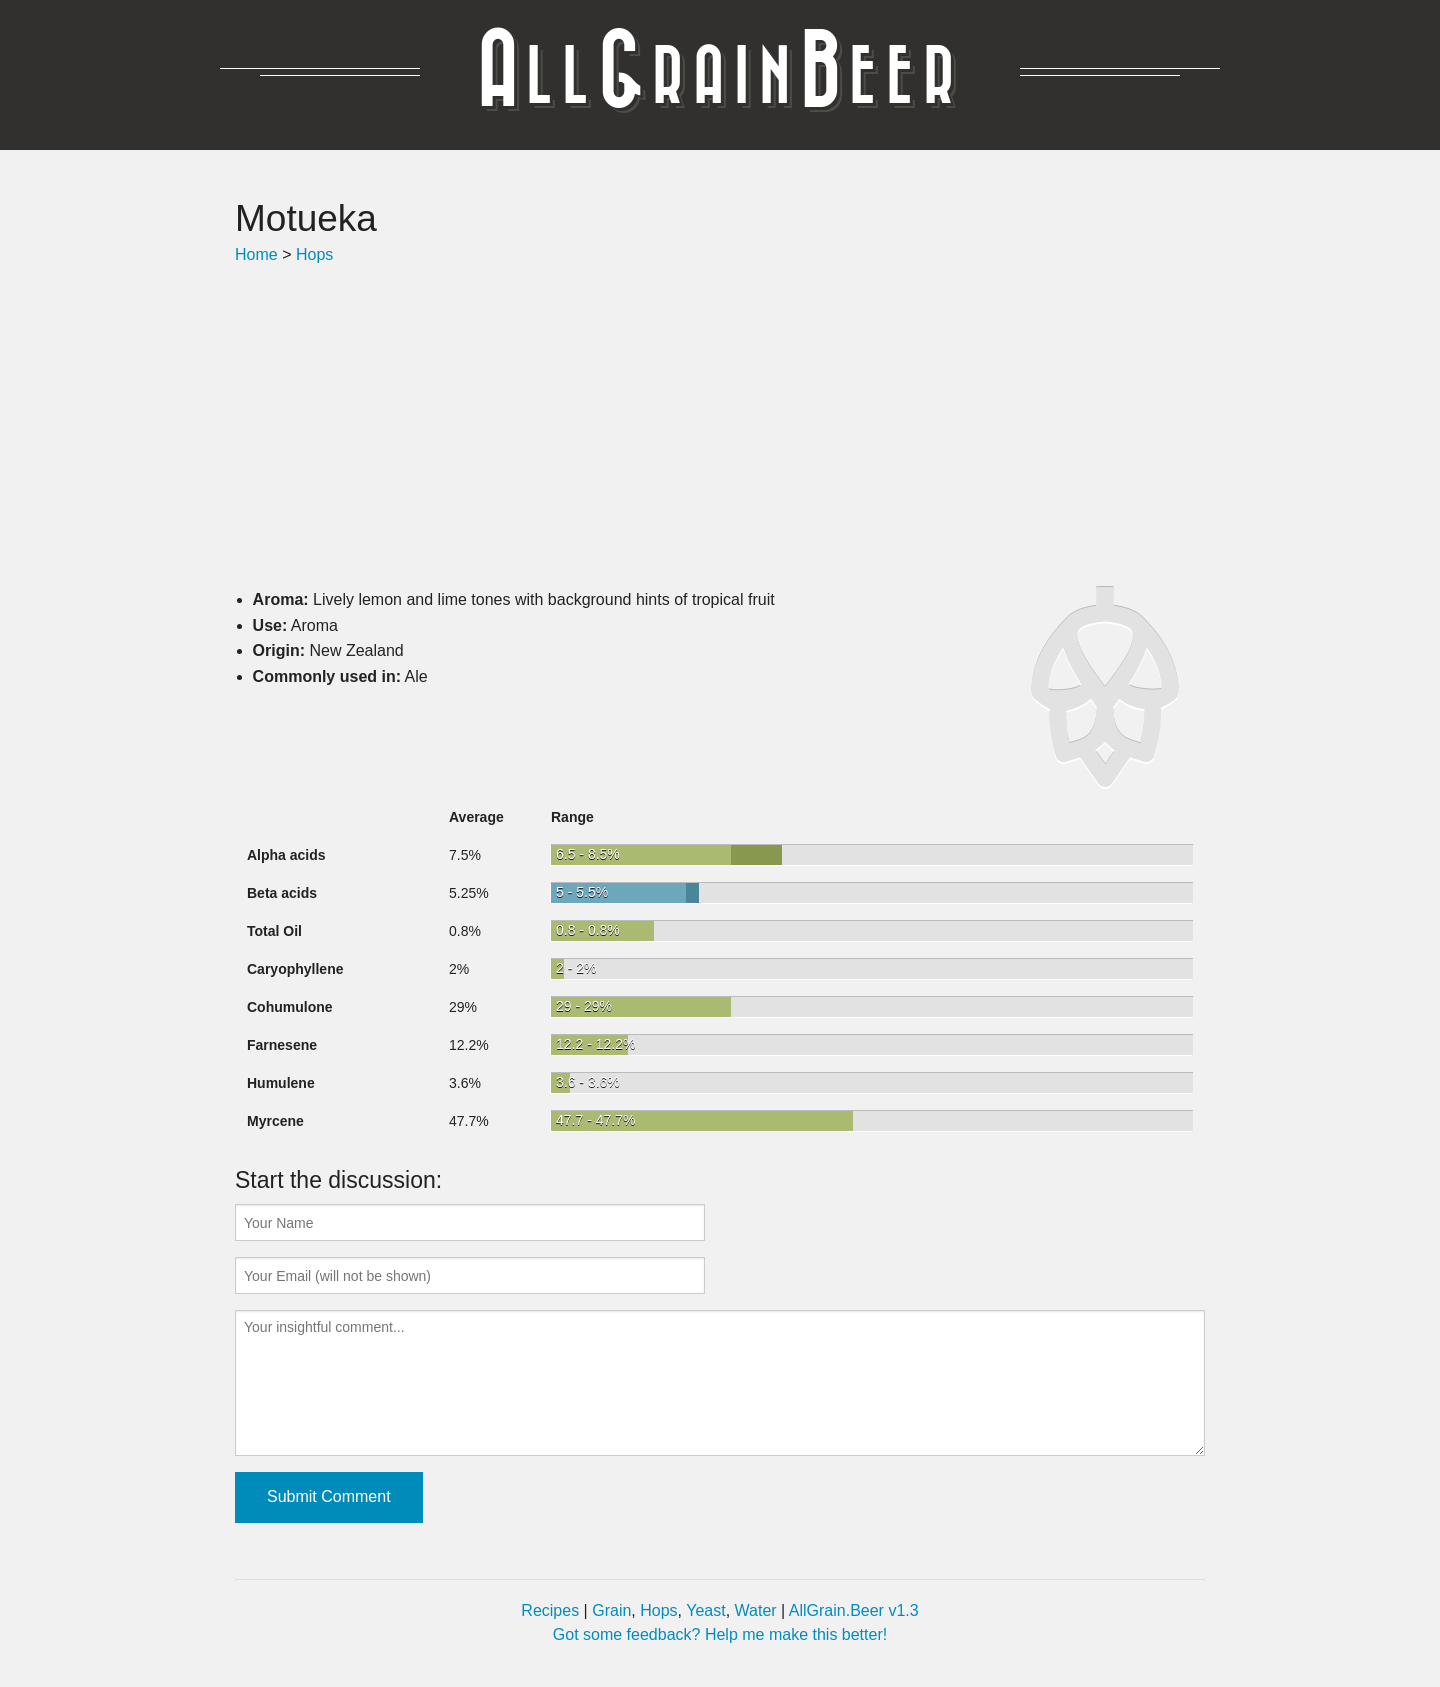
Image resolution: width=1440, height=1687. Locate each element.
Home (256, 254)
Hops (314, 254)
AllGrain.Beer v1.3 (854, 1610)
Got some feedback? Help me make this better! (720, 1634)
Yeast (705, 1610)
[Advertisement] (720, 427)
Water (756, 1610)
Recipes (550, 1610)
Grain (611, 1610)
